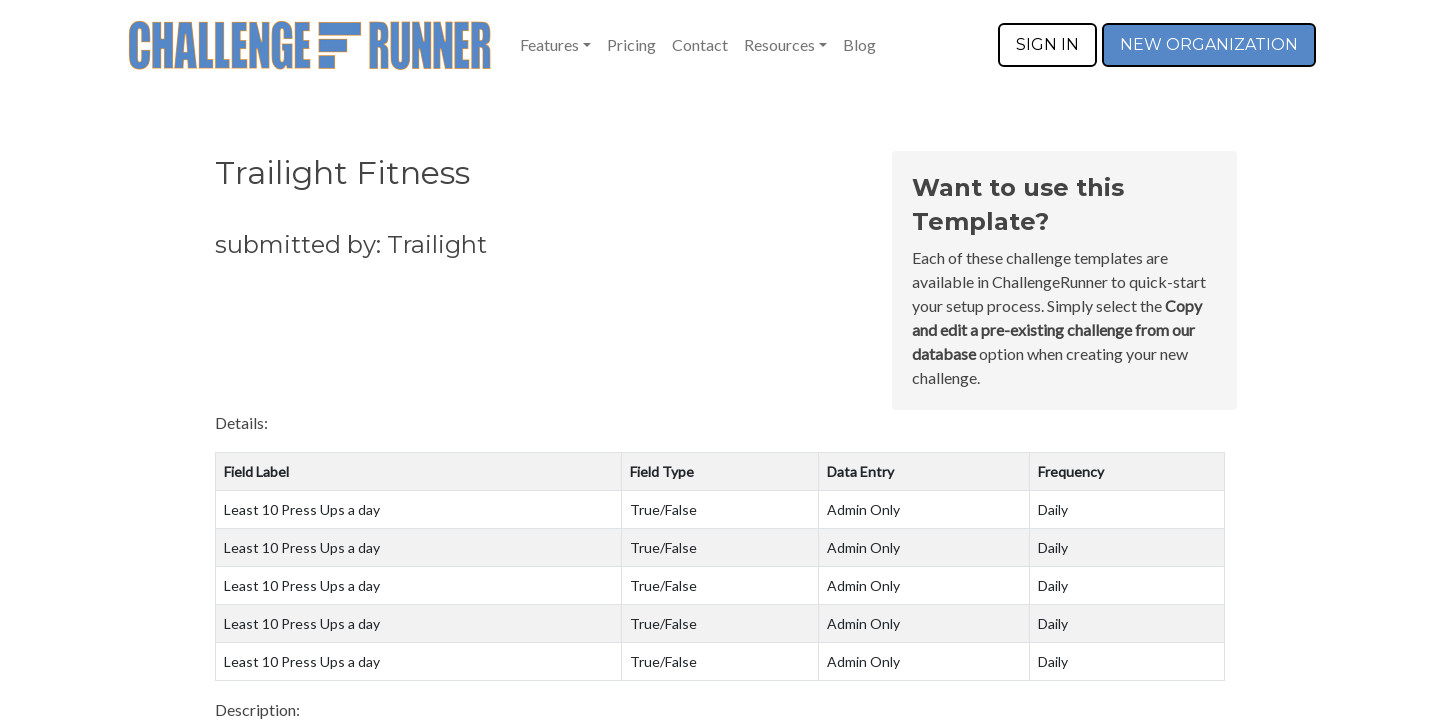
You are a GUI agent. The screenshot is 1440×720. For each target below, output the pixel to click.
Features (549, 44)
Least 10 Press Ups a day (302, 509)
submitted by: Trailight (351, 244)
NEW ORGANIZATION (1209, 44)
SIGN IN (1047, 44)
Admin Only (863, 509)
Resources (779, 44)
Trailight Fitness (342, 172)
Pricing (631, 44)
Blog (859, 44)
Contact (700, 44)
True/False (663, 509)
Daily (1053, 509)
